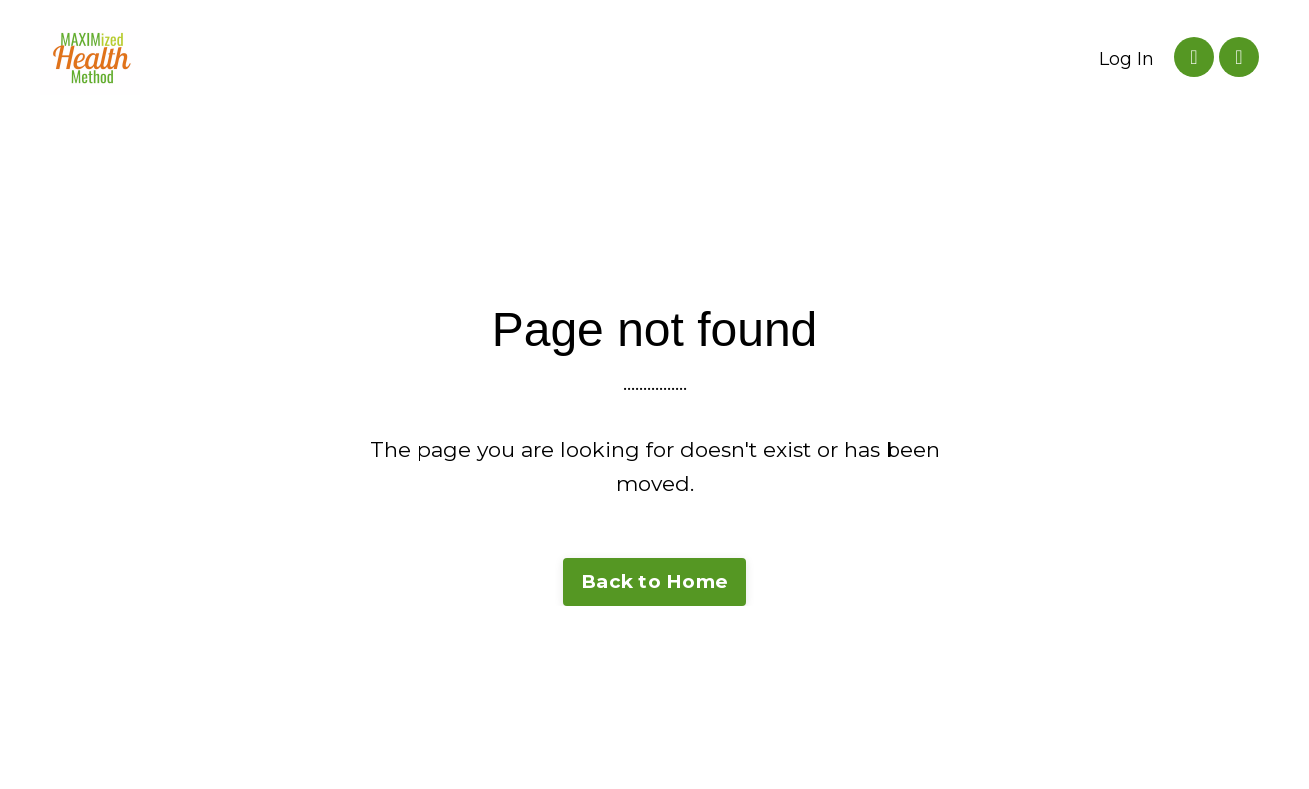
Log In (1126, 59)
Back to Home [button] (654, 581)
